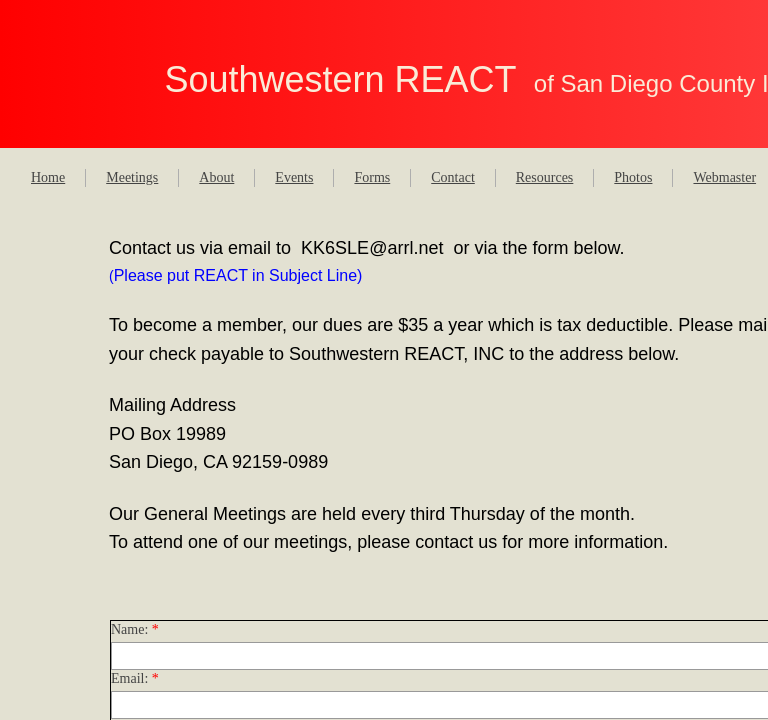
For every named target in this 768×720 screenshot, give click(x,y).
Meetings (132, 177)
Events (294, 177)
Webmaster (724, 177)
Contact (453, 177)
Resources (545, 177)
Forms (372, 177)
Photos (633, 177)
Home (48, 177)
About (216, 177)
